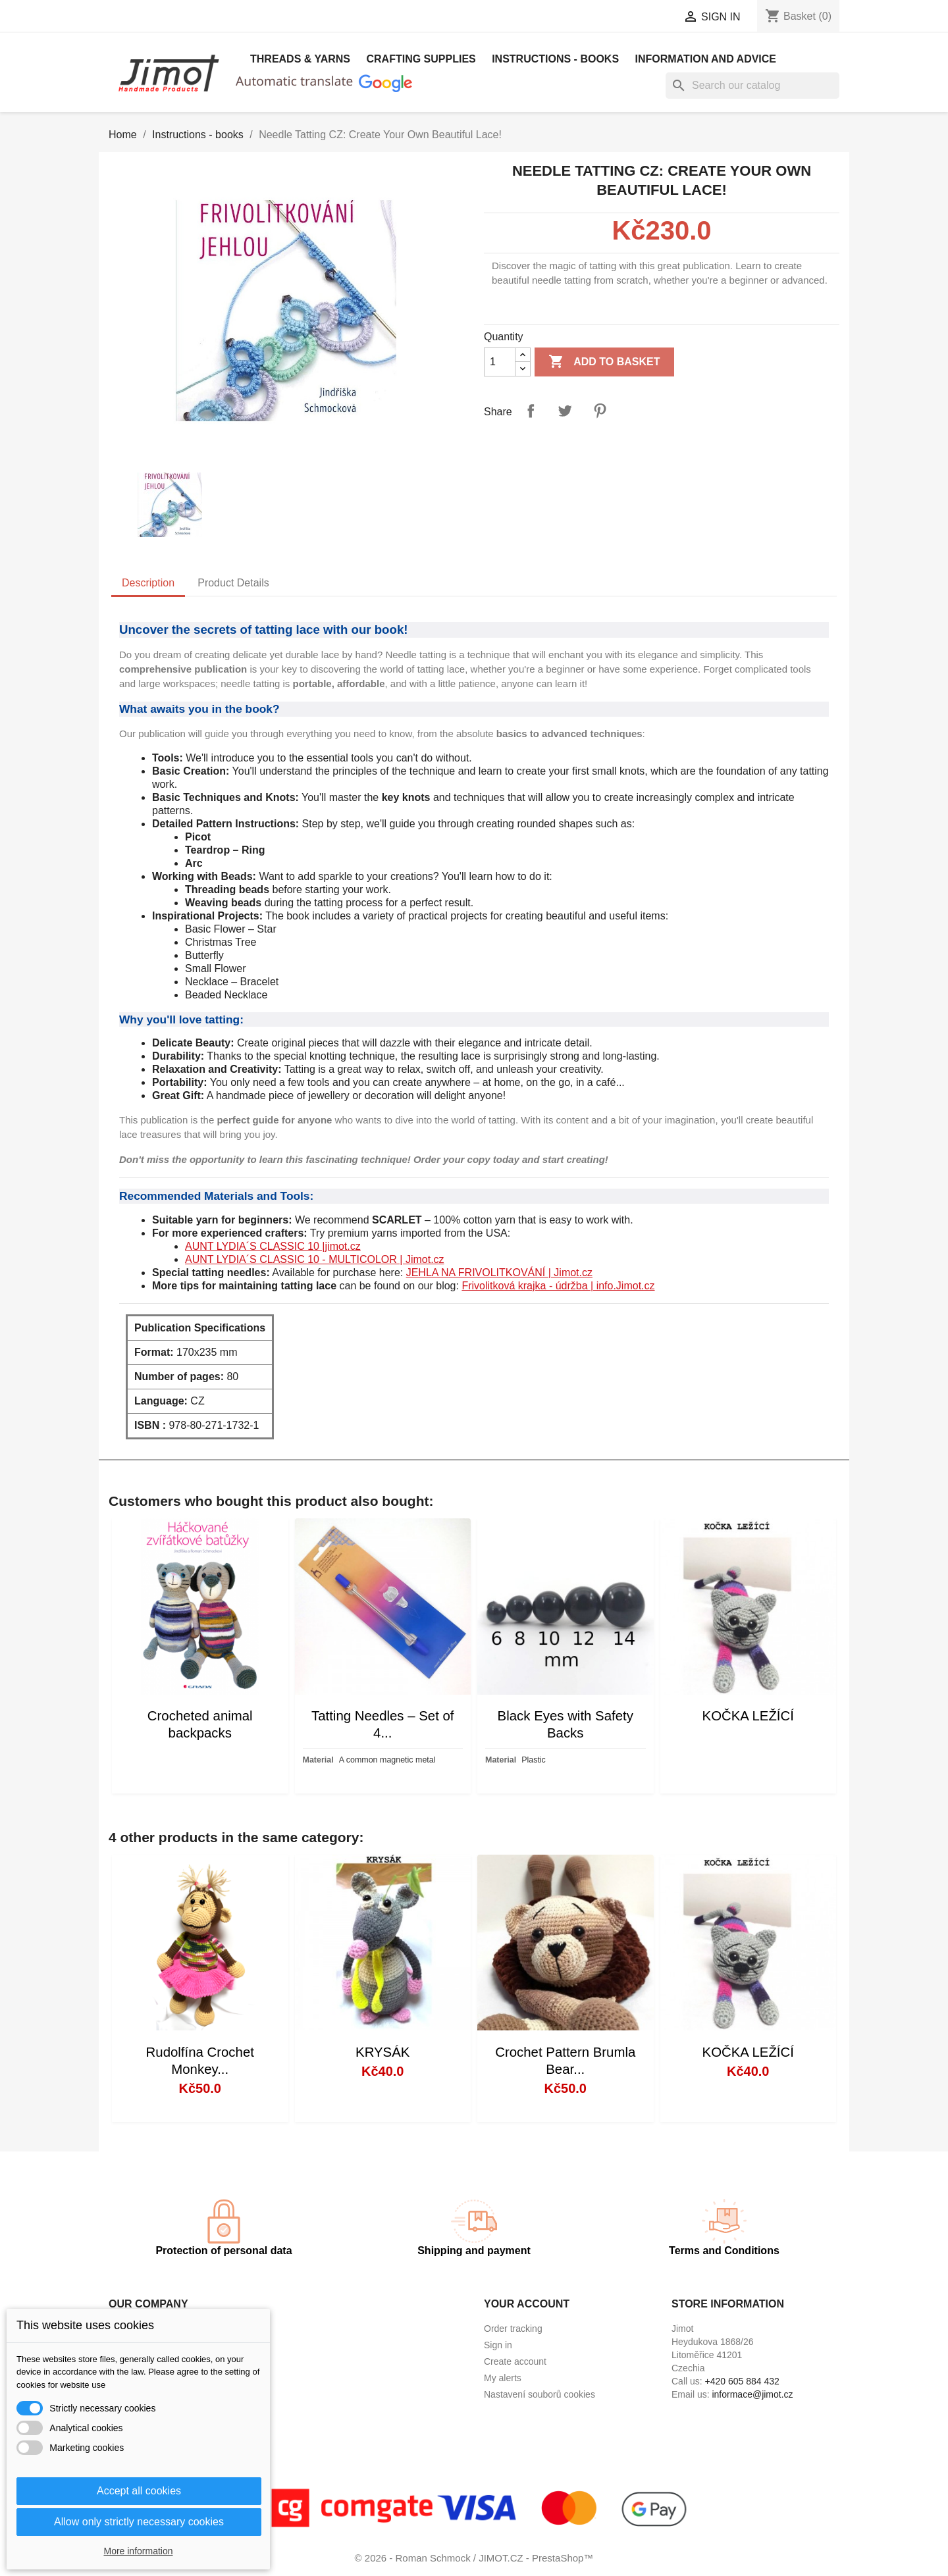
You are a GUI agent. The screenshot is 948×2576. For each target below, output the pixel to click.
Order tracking (513, 2328)
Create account (515, 2361)
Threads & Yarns (300, 58)
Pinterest (600, 411)
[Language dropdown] (506, 18)
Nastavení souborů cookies (539, 2394)
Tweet (565, 411)
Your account (526, 2303)
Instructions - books (555, 58)
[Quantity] (499, 362)
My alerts (502, 2378)
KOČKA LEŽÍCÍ (748, 1716)
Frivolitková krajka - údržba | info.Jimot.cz (557, 1285)
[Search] (752, 85)
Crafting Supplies (420, 58)
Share (530, 411)
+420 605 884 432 (742, 2381)
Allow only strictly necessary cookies (139, 2521)
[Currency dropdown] (624, 18)
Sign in (498, 2345)
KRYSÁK (382, 2052)
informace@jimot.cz (752, 2394)
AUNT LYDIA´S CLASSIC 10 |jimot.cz (273, 1246)
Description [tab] (148, 582)
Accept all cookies (139, 2490)
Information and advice (706, 58)
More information (137, 2551)
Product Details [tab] (233, 582)
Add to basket (604, 362)
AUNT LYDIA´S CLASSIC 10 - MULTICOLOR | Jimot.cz (314, 1259)
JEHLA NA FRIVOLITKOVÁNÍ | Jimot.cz (499, 1272)
